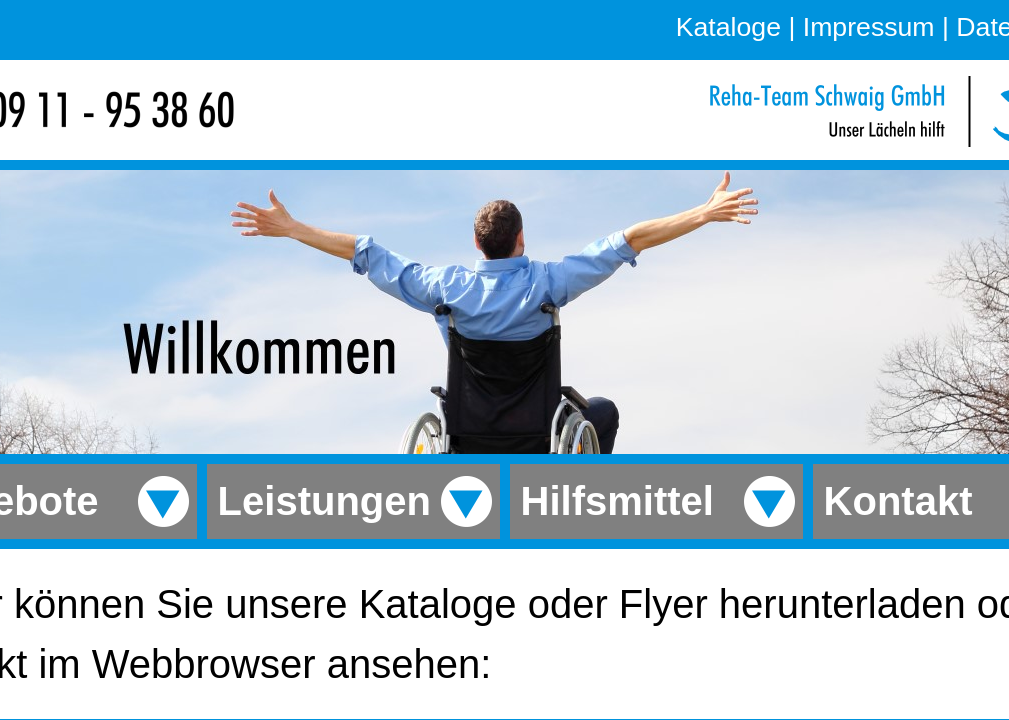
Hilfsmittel (612, 501)
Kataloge (728, 27)
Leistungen (319, 501)
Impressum (869, 27)
